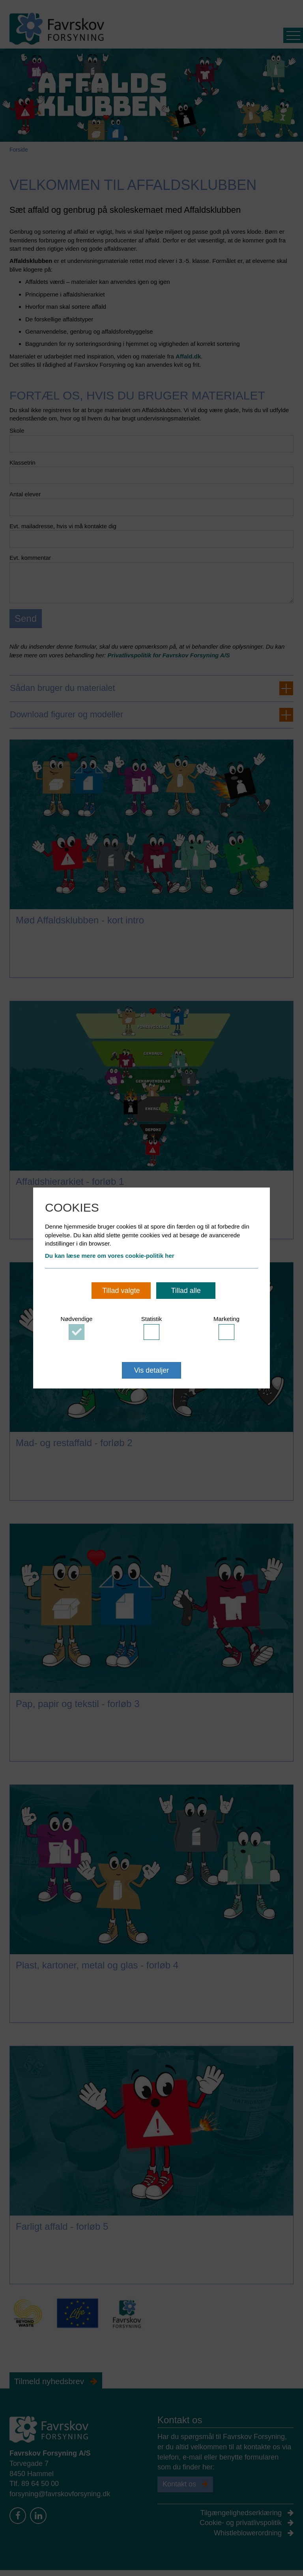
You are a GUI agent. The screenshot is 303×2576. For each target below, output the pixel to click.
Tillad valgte (121, 1291)
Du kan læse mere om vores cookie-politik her (109, 1255)
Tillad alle (185, 1291)
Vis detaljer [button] (151, 1370)
